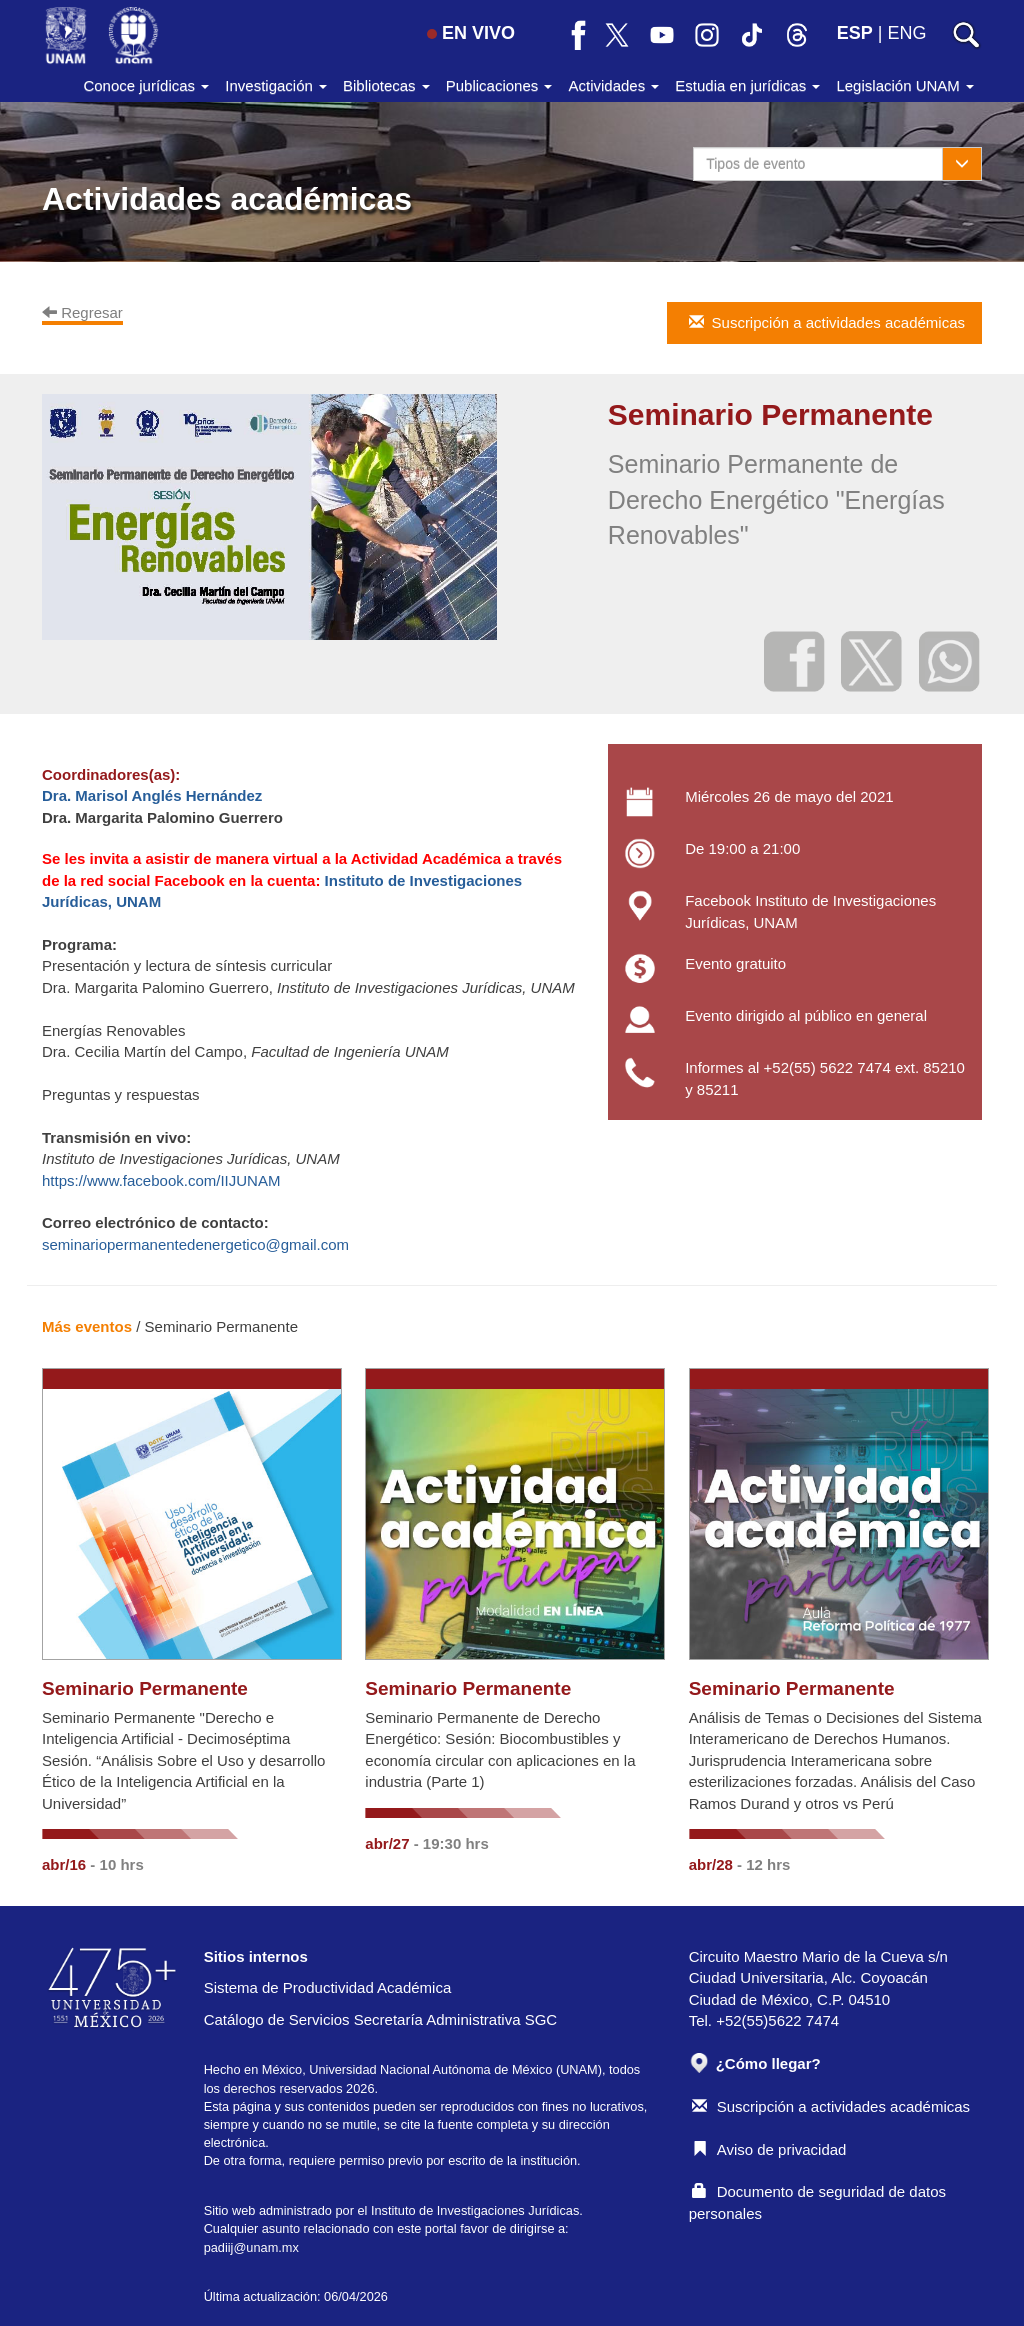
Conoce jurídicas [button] (146, 85)
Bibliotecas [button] (386, 85)
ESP (855, 33)
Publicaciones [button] (499, 85)
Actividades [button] (613, 85)
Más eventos (87, 1326)
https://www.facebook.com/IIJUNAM (161, 1180)
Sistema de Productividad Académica (328, 1987)
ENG (906, 33)
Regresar (82, 312)
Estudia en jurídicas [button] (747, 85)
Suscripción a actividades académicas (831, 2106)
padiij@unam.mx (251, 2247)
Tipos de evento (755, 164)
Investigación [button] (276, 85)
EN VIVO (471, 33)
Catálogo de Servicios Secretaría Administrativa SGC (381, 2019)
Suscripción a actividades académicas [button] (826, 322)
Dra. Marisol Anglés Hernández (152, 795)
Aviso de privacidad (769, 2149)
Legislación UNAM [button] (905, 85)
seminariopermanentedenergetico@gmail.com (195, 1244)
